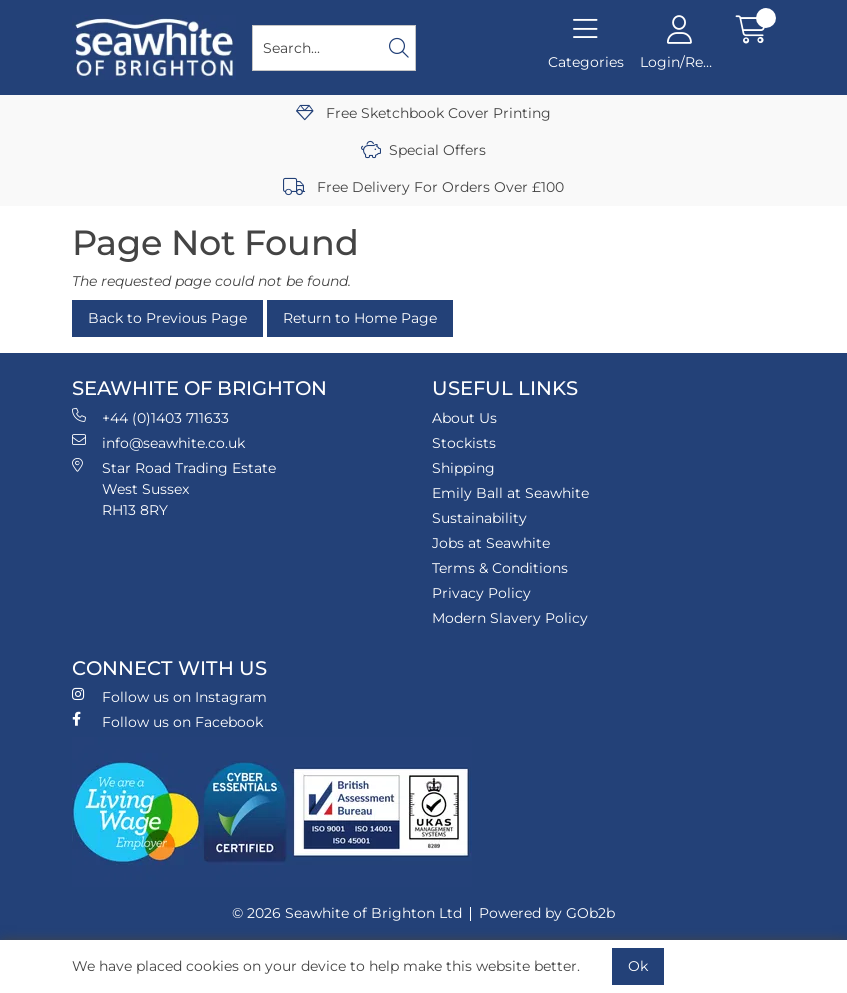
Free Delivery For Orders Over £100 (423, 187)
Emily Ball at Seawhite (510, 493)
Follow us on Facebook (167, 721)
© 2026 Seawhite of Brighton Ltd (347, 913)
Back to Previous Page (167, 318)
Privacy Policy (481, 593)
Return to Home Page (360, 318)
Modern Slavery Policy (510, 618)
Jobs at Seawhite (491, 543)
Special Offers (423, 150)
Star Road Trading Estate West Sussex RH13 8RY (174, 488)
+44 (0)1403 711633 (150, 417)
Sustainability (479, 518)
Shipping (463, 468)
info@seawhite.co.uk (158, 442)
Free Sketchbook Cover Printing (423, 113)
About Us (464, 418)
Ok (638, 966)
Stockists (464, 443)
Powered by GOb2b (547, 913)
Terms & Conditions (500, 568)
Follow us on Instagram (169, 696)
